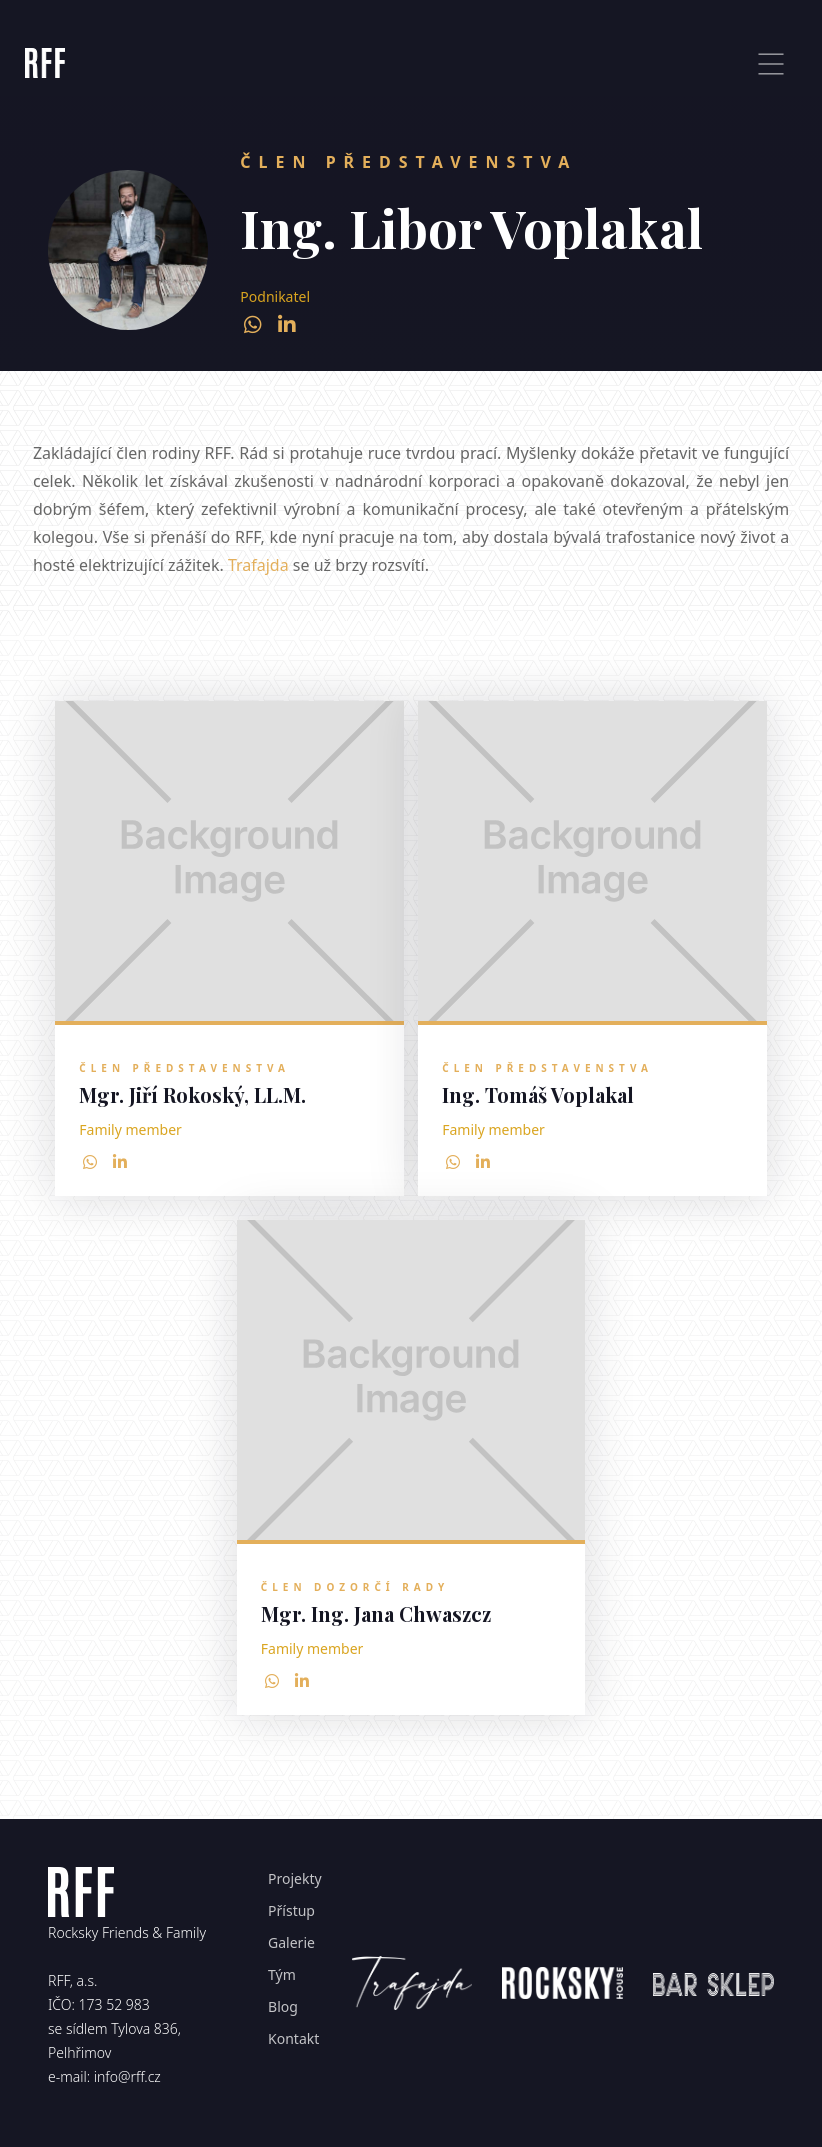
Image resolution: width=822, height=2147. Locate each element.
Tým (282, 1974)
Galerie (291, 1942)
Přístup (291, 1910)
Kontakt (293, 2038)
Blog (283, 2006)
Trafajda (258, 565)
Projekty (295, 1878)
